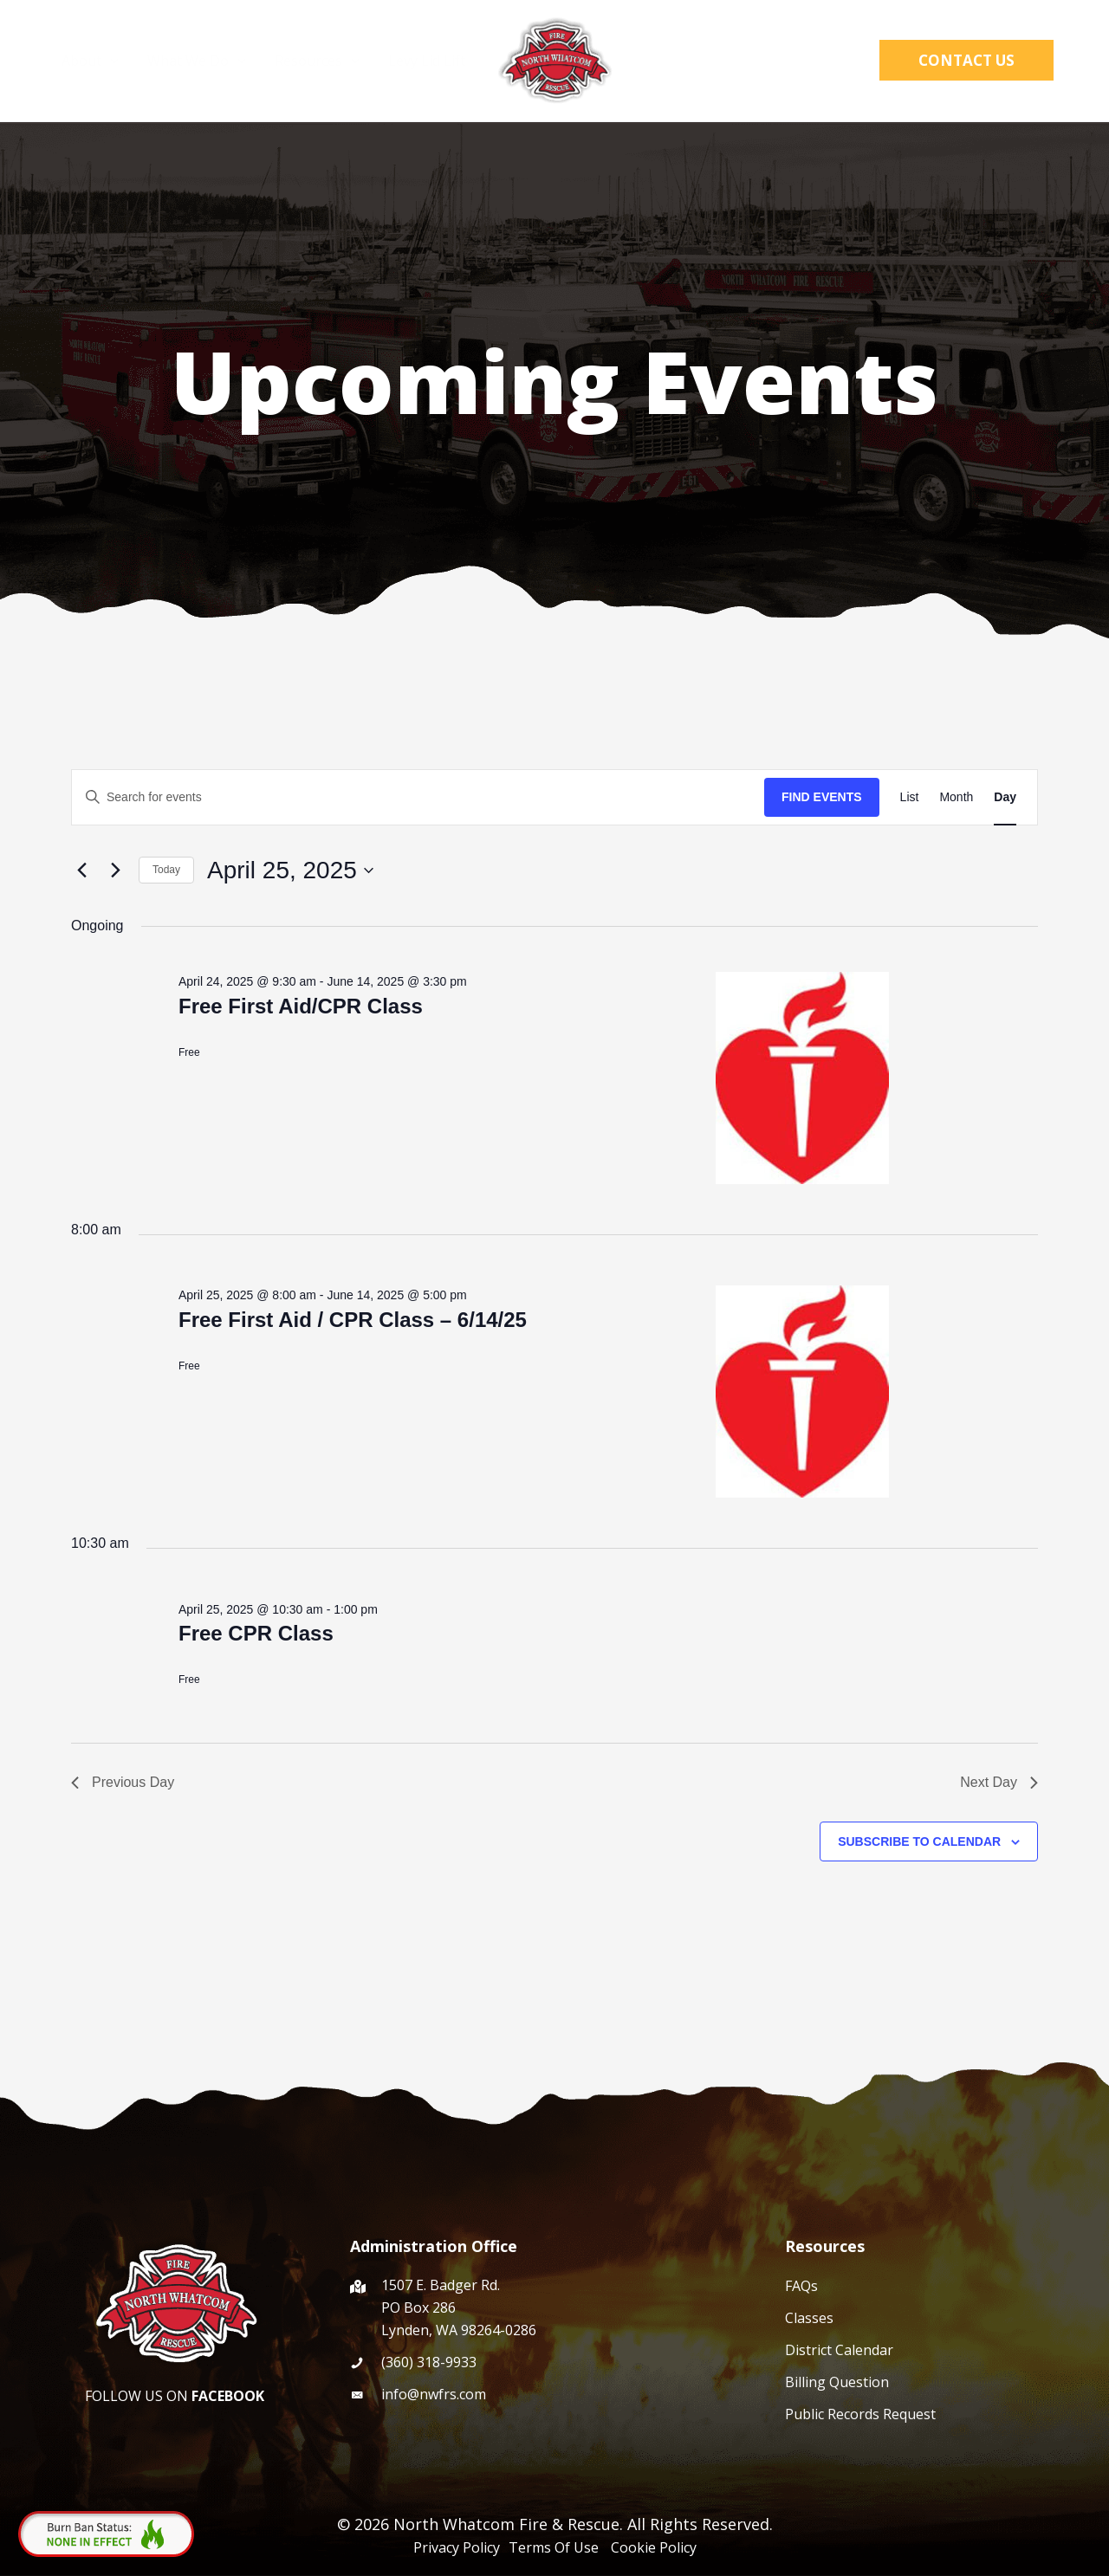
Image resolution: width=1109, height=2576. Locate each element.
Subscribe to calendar (919, 1841)
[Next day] (115, 870)
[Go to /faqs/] (929, 2285)
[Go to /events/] (929, 2349)
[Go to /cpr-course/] (929, 2317)
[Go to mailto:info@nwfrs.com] (550, 2393)
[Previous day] (81, 870)
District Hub (766, 60)
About (94, 60)
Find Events (821, 797)
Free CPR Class (256, 1633)
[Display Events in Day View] (1005, 797)
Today (166, 870)
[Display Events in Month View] (956, 797)
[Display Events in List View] (909, 797)
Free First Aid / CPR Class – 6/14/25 (352, 1319)
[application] (114, 60)
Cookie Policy (654, 2547)
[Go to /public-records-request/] (929, 2413)
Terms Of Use (557, 2547)
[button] (851, 60)
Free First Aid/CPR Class (300, 1006)
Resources (318, 60)
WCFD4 (667, 60)
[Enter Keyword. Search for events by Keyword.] (418, 797)
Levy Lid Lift (427, 60)
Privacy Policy (458, 2547)
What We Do (199, 60)
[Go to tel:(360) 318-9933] (550, 2361)
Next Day (999, 1782)
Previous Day (122, 1782)
